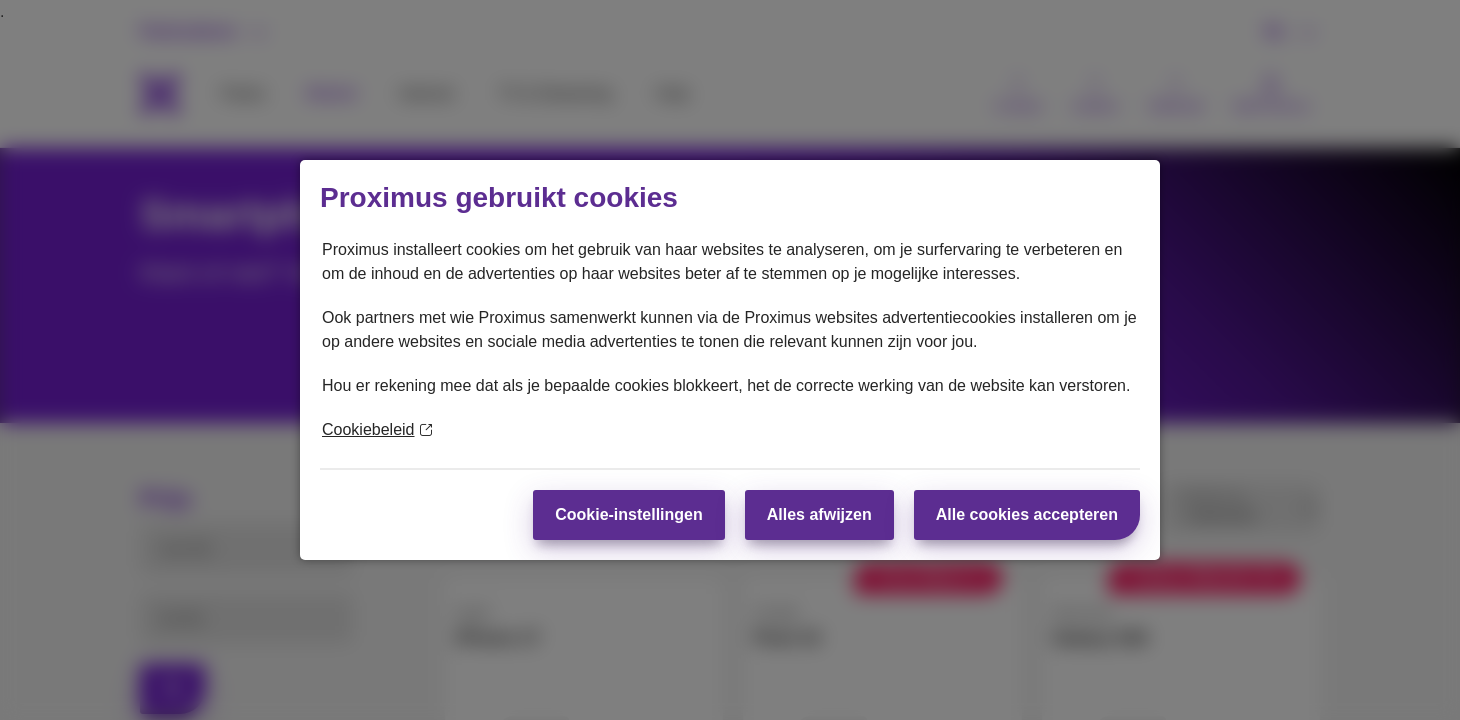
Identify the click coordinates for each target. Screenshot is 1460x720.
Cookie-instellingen (629, 514)
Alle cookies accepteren (1027, 514)
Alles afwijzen (819, 514)
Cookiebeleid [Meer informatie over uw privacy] (377, 429)
